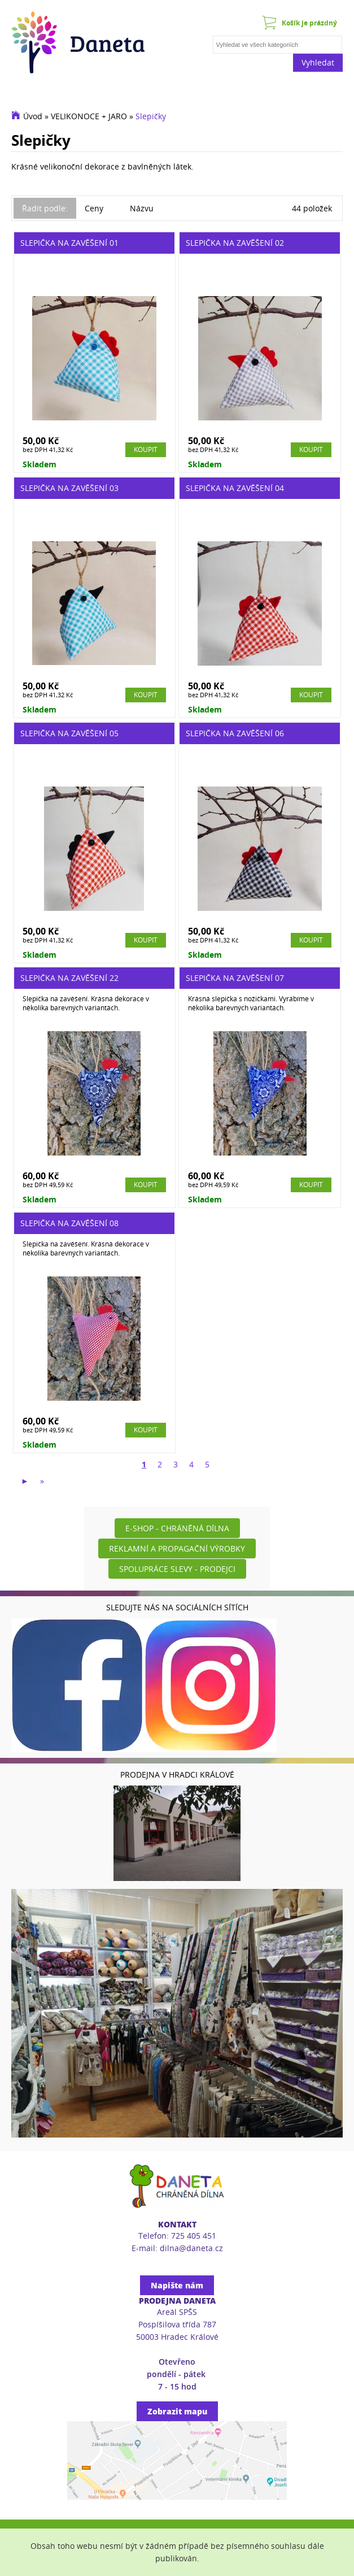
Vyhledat (317, 62)
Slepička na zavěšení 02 (235, 242)
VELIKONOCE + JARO (89, 116)
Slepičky (151, 116)
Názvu (142, 208)
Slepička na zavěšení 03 (69, 488)
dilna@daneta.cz (191, 2248)
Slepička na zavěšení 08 (69, 1223)
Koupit (146, 449)
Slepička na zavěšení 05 (69, 733)
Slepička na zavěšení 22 (69, 977)
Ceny (94, 208)
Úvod (32, 116)
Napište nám (177, 2285)
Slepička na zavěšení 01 (69, 242)
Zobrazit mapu (177, 2411)
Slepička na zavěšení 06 (235, 733)
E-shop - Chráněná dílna (177, 1528)
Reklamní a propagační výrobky (177, 1548)
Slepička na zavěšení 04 (235, 488)
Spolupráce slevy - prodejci (177, 1568)
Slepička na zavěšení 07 (235, 977)
